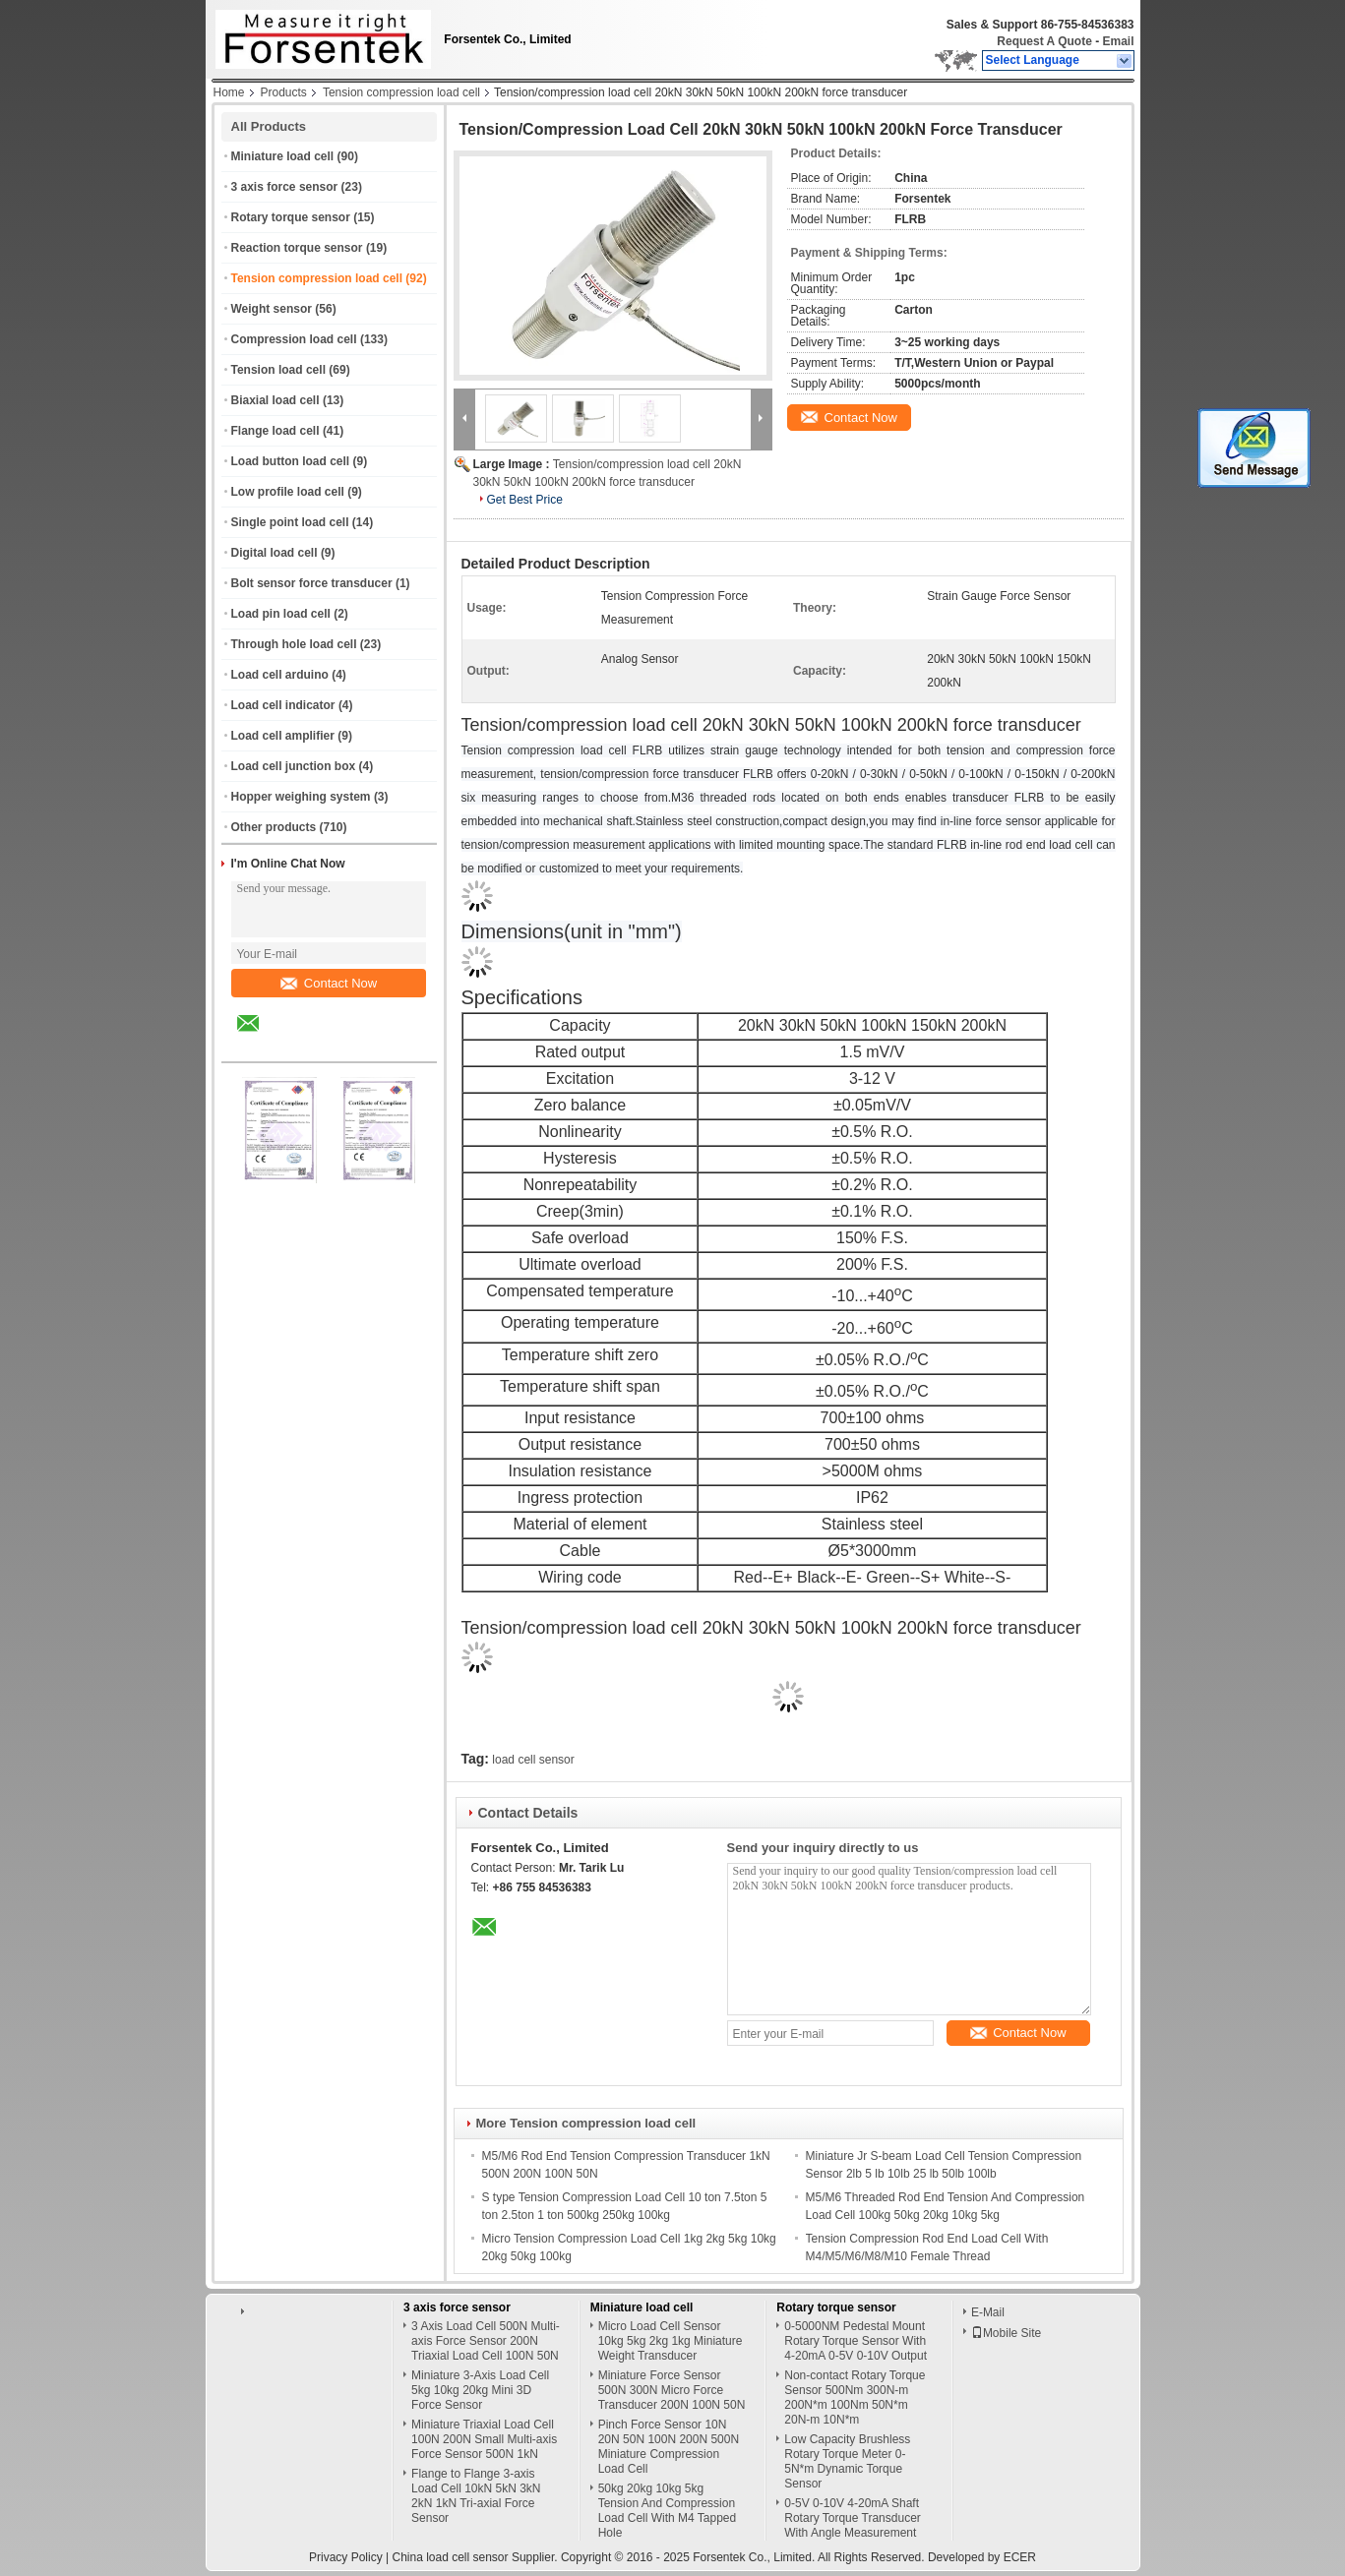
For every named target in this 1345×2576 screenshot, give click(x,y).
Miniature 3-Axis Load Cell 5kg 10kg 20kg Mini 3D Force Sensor (480, 2390)
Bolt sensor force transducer (312, 583)
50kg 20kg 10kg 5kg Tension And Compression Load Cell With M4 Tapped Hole (667, 2511)
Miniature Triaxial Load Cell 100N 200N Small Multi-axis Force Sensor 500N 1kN (484, 2439)
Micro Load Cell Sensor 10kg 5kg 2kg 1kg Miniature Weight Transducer (670, 2341)
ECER (1020, 2557)
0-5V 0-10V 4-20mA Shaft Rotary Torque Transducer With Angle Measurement (852, 2518)
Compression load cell (294, 339)
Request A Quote (1044, 41)
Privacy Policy (346, 2557)
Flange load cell (275, 431)
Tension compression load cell (401, 92)
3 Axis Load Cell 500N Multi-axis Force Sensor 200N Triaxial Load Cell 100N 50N (485, 2341)
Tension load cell (278, 370)
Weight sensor (271, 309)
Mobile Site (1006, 2333)
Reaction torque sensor (297, 248)
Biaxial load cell (275, 400)
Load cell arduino (280, 675)
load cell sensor (533, 1760)
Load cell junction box (293, 766)
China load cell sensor (450, 2557)
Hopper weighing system (301, 797)
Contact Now (328, 983)
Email (1117, 41)
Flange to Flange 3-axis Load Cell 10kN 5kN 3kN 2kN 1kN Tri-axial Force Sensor (475, 2496)
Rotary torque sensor (290, 217)
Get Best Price (525, 500)
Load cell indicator (283, 705)
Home (229, 92)
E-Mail (988, 2312)
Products (284, 92)
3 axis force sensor (284, 187)
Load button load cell (290, 461)
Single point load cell (290, 522)
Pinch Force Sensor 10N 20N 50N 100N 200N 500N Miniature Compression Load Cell (668, 2447)
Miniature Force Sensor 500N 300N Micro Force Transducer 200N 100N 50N (672, 2390)
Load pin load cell (281, 614)
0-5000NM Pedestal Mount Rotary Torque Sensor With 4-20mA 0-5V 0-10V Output (855, 2341)
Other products (274, 827)
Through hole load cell (294, 644)
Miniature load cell (283, 156)
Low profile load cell (287, 492)
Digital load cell (274, 553)
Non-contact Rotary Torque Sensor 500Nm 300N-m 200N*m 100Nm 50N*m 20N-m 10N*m (854, 2397)
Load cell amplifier (283, 736)
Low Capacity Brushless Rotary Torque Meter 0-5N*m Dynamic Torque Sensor (847, 2461)
